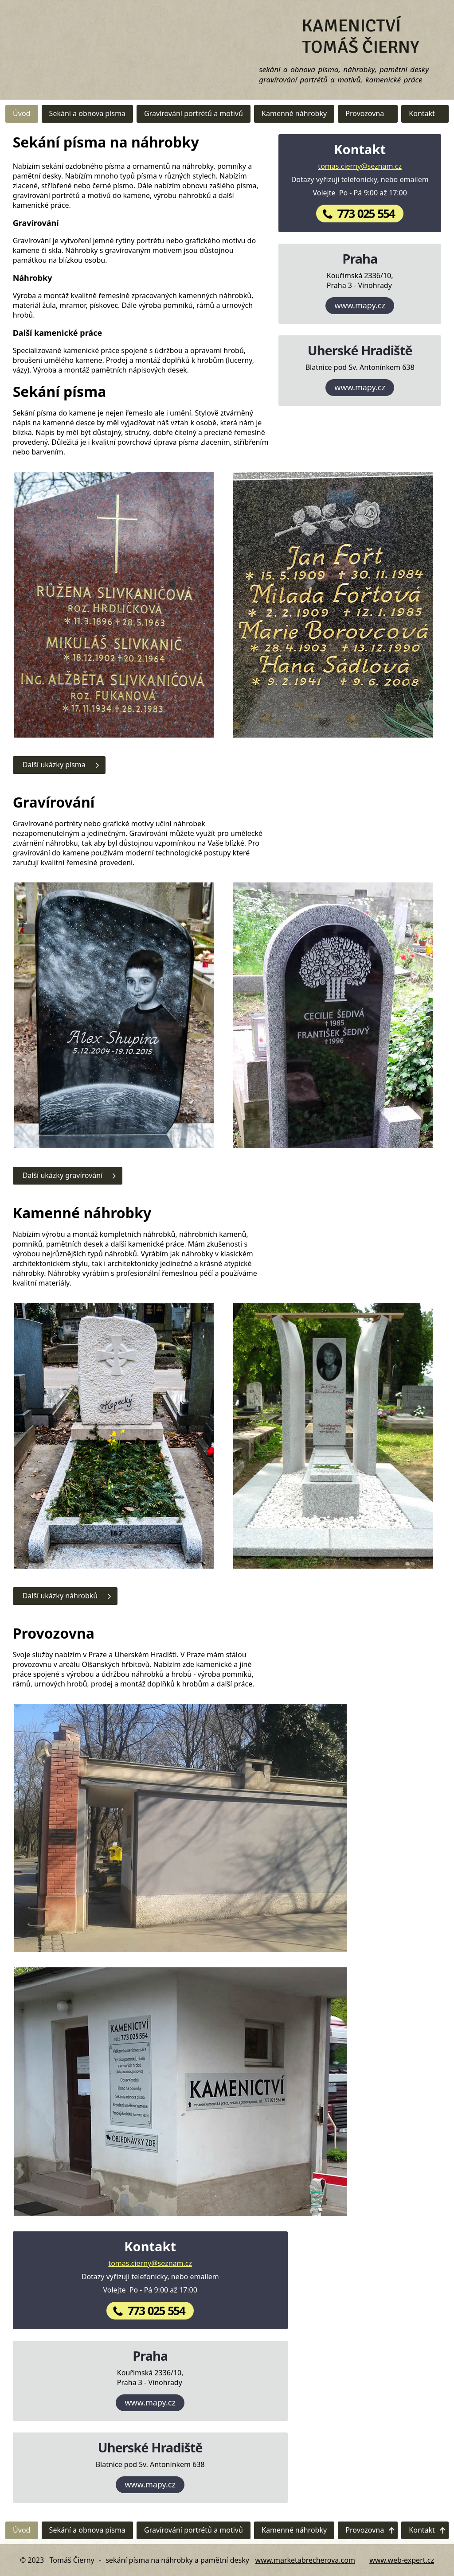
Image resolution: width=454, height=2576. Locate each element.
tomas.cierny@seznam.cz (360, 166)
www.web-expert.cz (401, 2560)
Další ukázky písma (54, 764)
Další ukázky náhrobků (60, 1596)
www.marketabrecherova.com (305, 2560)
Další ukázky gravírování (63, 1175)
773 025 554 (365, 213)
